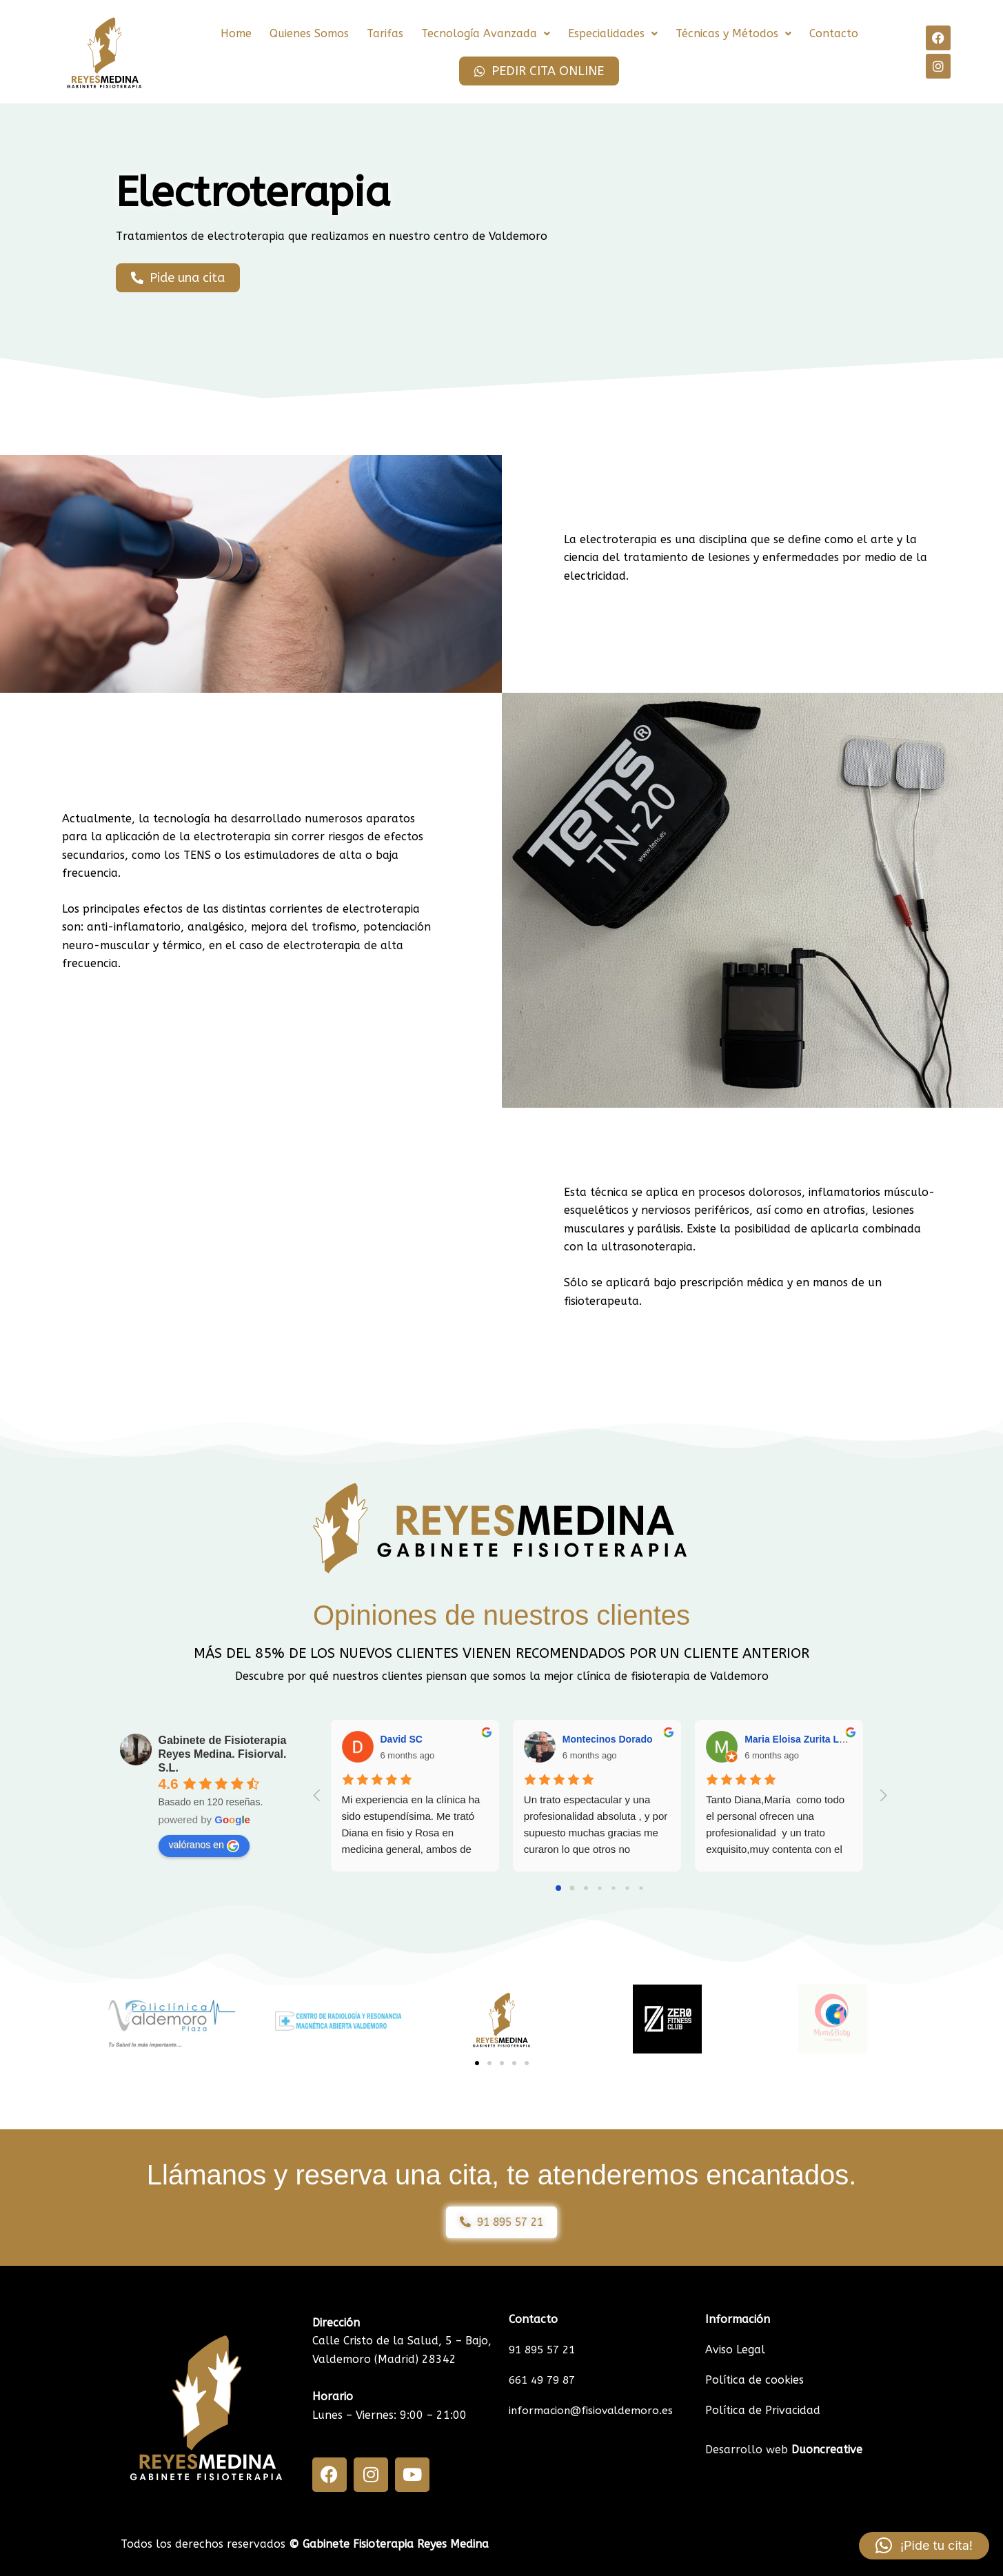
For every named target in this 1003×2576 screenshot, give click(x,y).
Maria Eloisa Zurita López (802, 1739)
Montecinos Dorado (608, 1739)
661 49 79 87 (545, 2379)
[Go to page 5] (627, 1887)
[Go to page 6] (640, 1887)
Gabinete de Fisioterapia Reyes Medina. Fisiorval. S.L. (223, 1754)
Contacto (833, 33)
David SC (402, 1739)
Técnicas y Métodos (733, 33)
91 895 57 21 (545, 2349)
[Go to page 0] (558, 1888)
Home (236, 33)
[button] (485, 34)
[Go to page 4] (613, 1887)
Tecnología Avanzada (485, 33)
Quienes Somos (309, 33)
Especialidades (613, 33)
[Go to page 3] (599, 1887)
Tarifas (385, 33)
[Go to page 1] (572, 1887)
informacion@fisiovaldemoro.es (592, 2410)
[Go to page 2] (586, 1888)
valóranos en (204, 1845)
